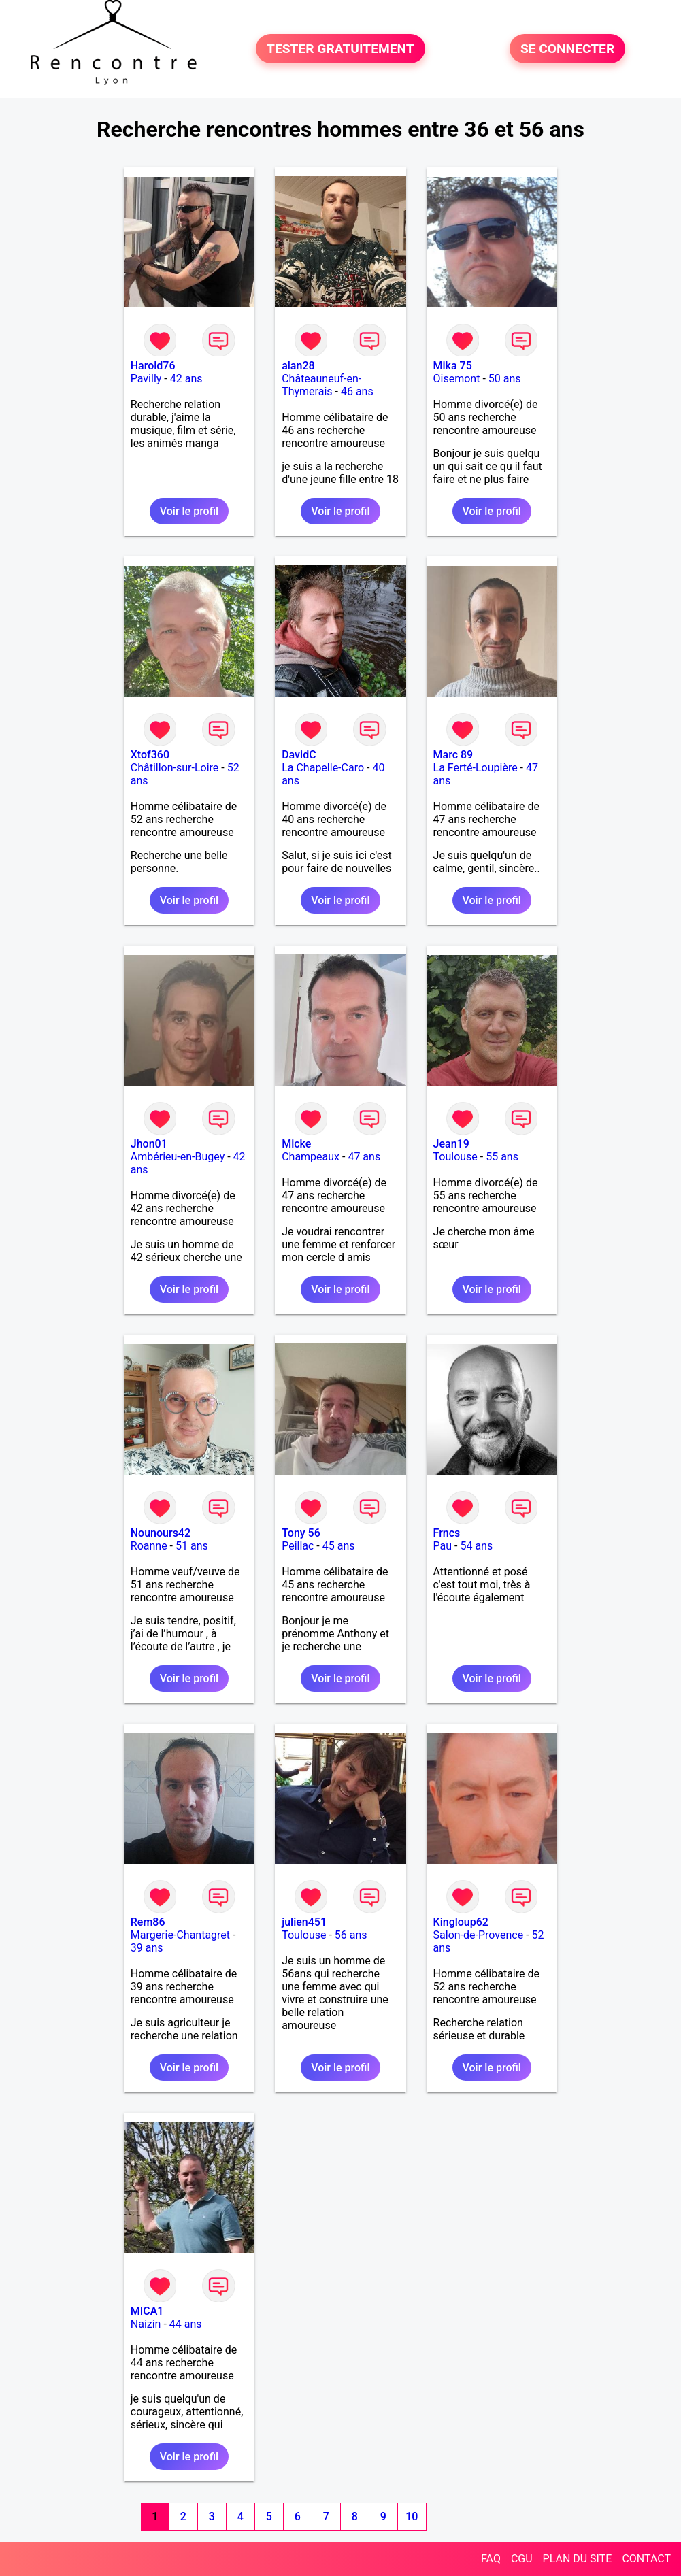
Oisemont (456, 378)
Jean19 (451, 1143)
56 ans (351, 1934)
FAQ (491, 2558)
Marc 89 (453, 754)
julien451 (304, 1922)
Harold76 (153, 365)
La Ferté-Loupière (475, 767)
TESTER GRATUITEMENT (340, 48)
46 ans (357, 391)
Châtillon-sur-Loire (175, 767)
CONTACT (646, 2558)
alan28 (298, 365)
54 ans (476, 1545)
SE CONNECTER (567, 48)
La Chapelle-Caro (323, 767)
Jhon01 (149, 1143)
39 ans (147, 1947)
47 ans (364, 1156)
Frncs (447, 1532)
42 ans (186, 378)
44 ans (185, 2324)
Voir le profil (189, 511)
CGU (522, 2558)
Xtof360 (150, 754)
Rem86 (148, 1922)
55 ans (502, 1156)
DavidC (299, 754)
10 (411, 2516)
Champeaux (310, 1156)
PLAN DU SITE (577, 2558)
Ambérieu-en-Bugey (178, 1156)
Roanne (149, 1545)
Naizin (146, 2324)
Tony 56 (301, 1532)
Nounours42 (160, 1532)
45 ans (338, 1545)
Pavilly (146, 378)
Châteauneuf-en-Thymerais (321, 385)
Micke (296, 1143)
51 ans (192, 1545)
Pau (442, 1545)
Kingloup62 (460, 1922)
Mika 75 (452, 365)
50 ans (504, 378)
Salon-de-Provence (478, 1934)
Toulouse (455, 1156)
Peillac (298, 1545)
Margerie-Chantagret (180, 1934)
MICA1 (147, 2311)
